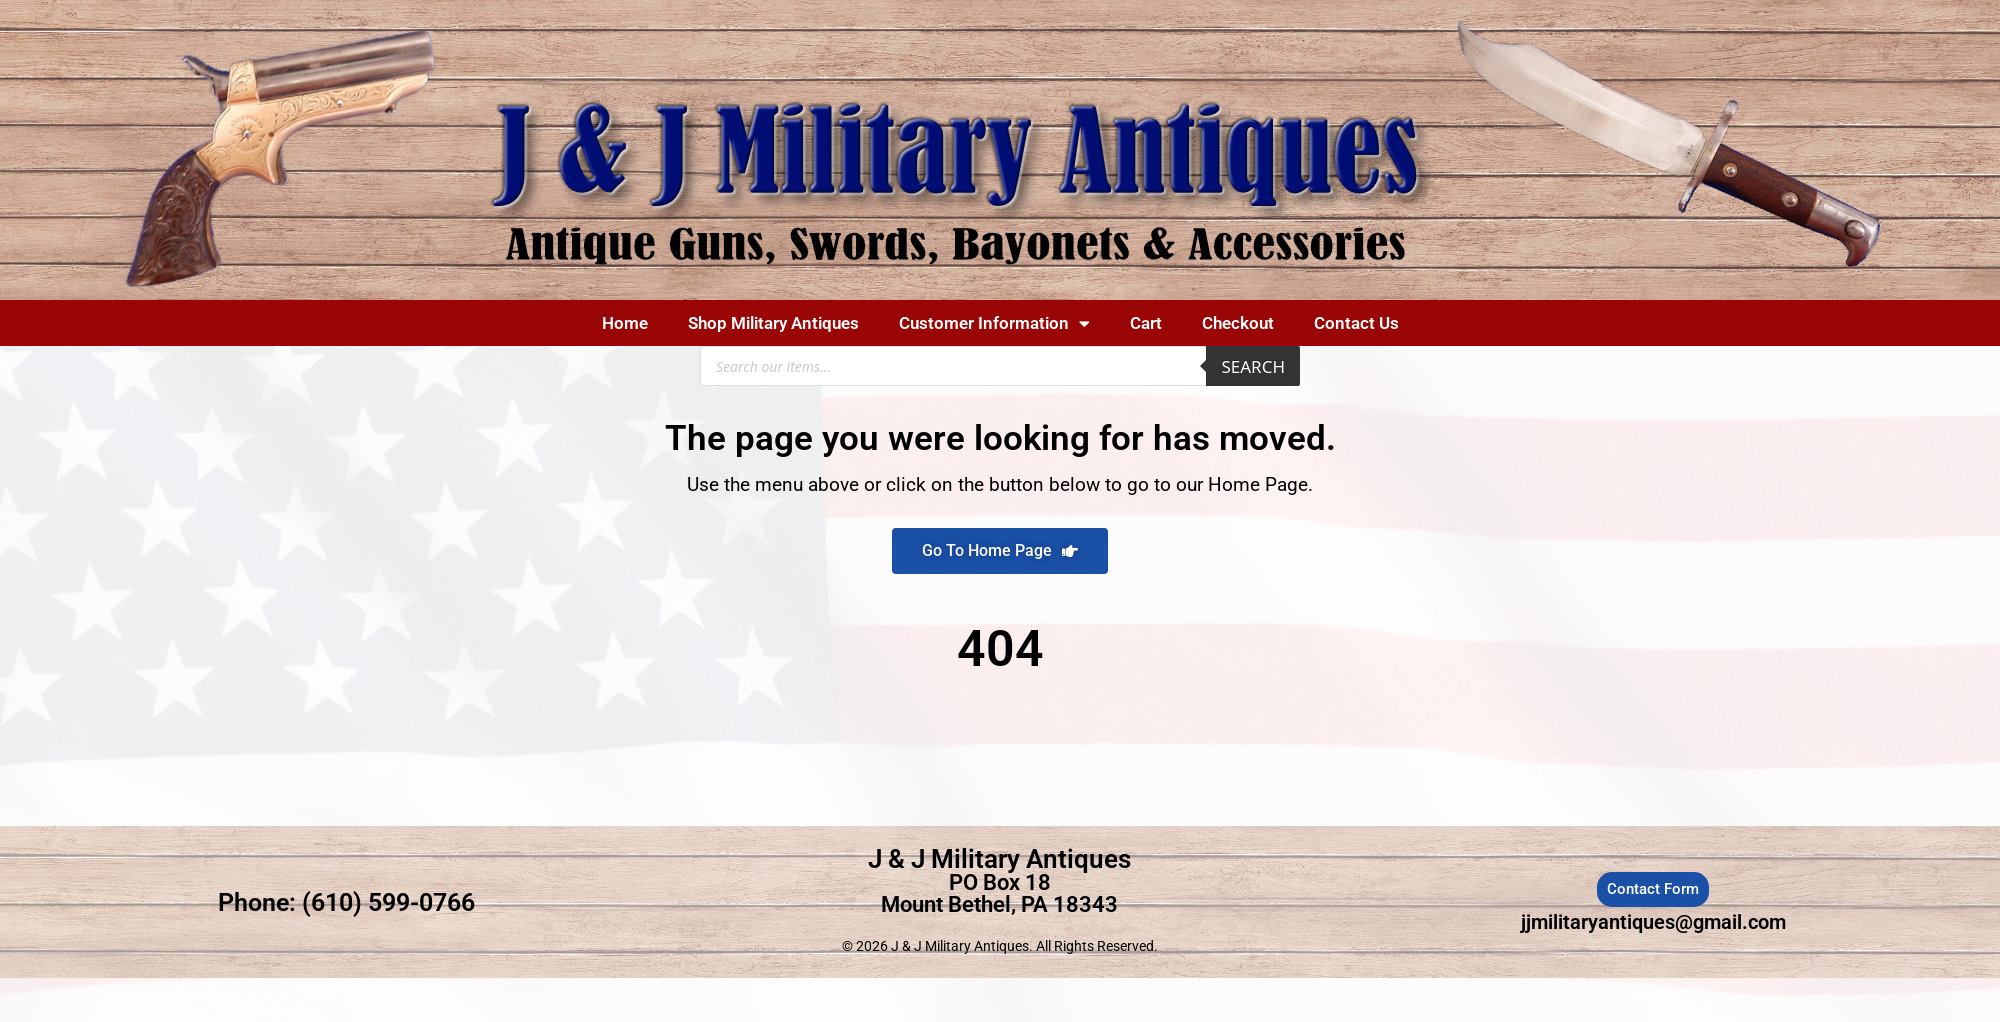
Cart (1146, 323)
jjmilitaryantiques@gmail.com (1653, 922)
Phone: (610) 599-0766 (346, 902)
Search (1253, 366)
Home (625, 323)
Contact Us (1356, 323)
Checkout (1238, 323)
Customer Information (994, 323)
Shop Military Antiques (773, 323)
